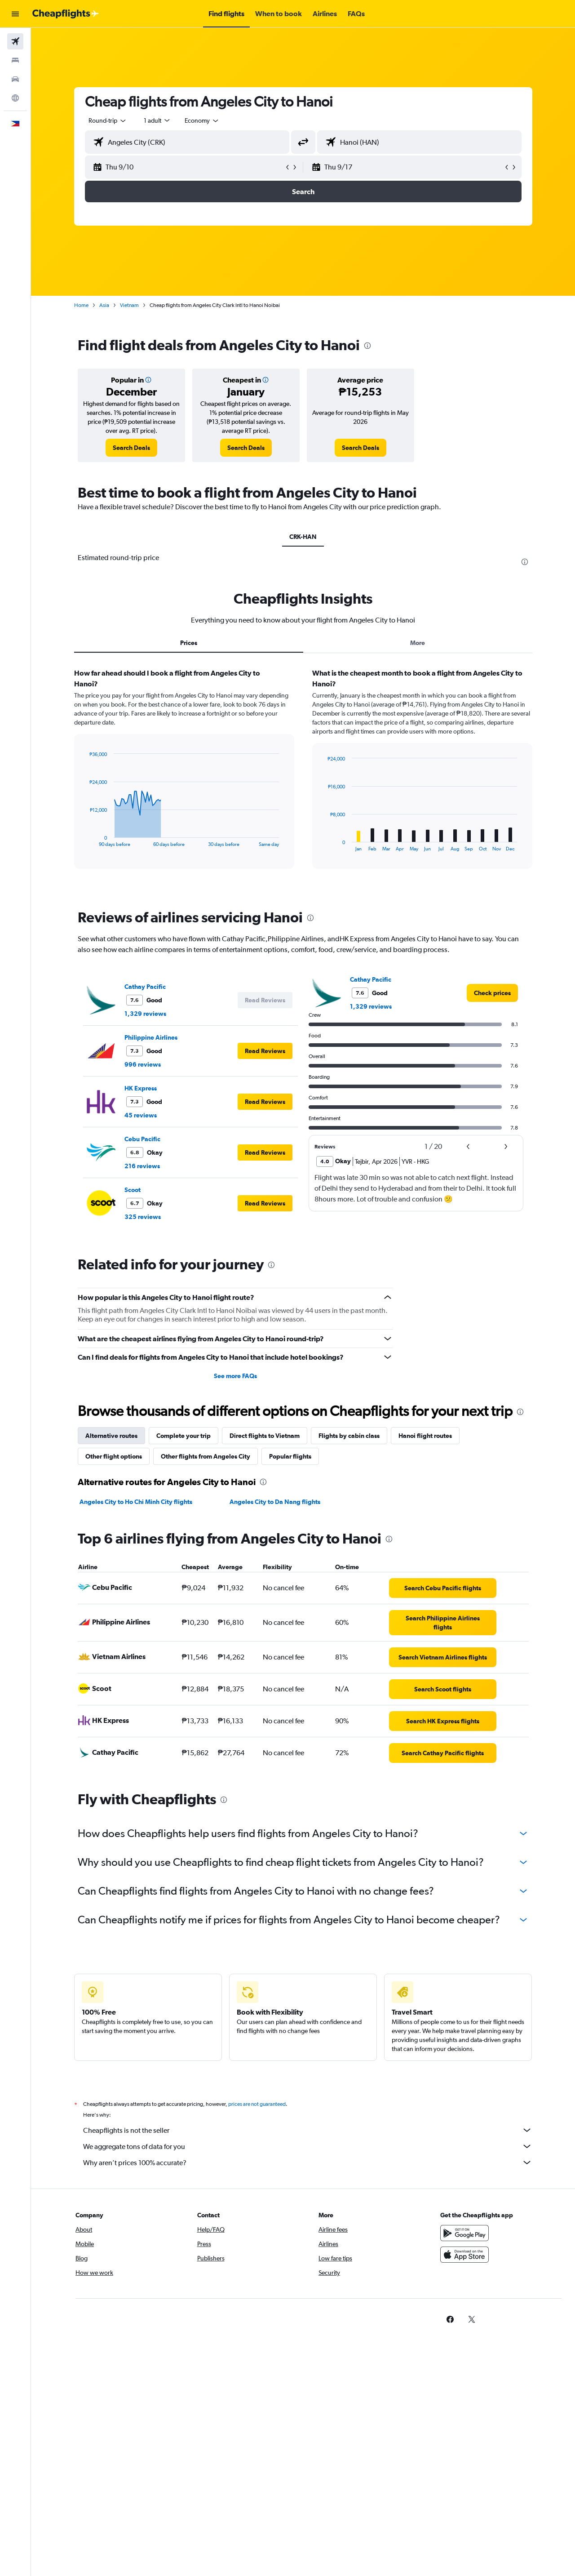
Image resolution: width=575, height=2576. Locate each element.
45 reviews (140, 1115)
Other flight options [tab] (113, 1456)
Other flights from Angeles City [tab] (205, 1456)
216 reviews (142, 1166)
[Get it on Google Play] (464, 2243)
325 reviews (142, 1216)
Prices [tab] (188, 642)
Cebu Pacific (142, 1139)
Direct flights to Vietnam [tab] (265, 1435)
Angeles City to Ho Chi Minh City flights (136, 1501)
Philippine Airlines (150, 1037)
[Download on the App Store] (464, 2264)
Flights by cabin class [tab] (349, 1435)
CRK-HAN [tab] (303, 536)
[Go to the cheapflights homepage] (65, 13)
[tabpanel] (303, 777)
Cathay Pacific (145, 986)
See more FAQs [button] (235, 1375)
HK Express (140, 1088)
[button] (15, 14)
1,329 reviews (145, 1013)
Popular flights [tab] (290, 1456)
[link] (131, 448)
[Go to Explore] (15, 98)
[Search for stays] (15, 60)
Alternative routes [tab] (111, 1435)
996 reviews (142, 1064)
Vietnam (129, 305)
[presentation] (367, 346)
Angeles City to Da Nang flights (275, 1501)
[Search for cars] (15, 79)
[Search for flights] (15, 41)
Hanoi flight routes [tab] (425, 1435)
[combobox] (108, 120)
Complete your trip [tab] (183, 1435)
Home (81, 305)
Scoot (132, 1189)
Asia (104, 305)
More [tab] (417, 642)
